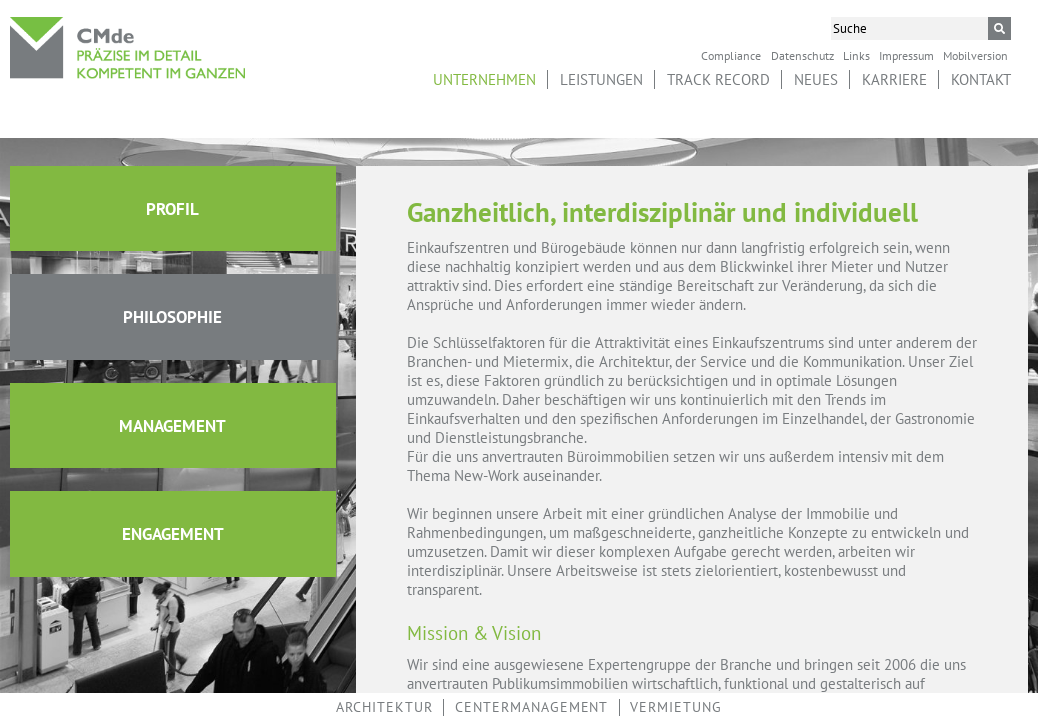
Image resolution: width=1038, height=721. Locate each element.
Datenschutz (802, 55)
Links (856, 55)
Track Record (718, 79)
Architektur (384, 707)
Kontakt (981, 79)
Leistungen (601, 79)
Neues (816, 79)
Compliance (731, 55)
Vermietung (676, 707)
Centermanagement (531, 707)
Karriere (894, 79)
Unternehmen (484, 79)
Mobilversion (975, 55)
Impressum (906, 55)
